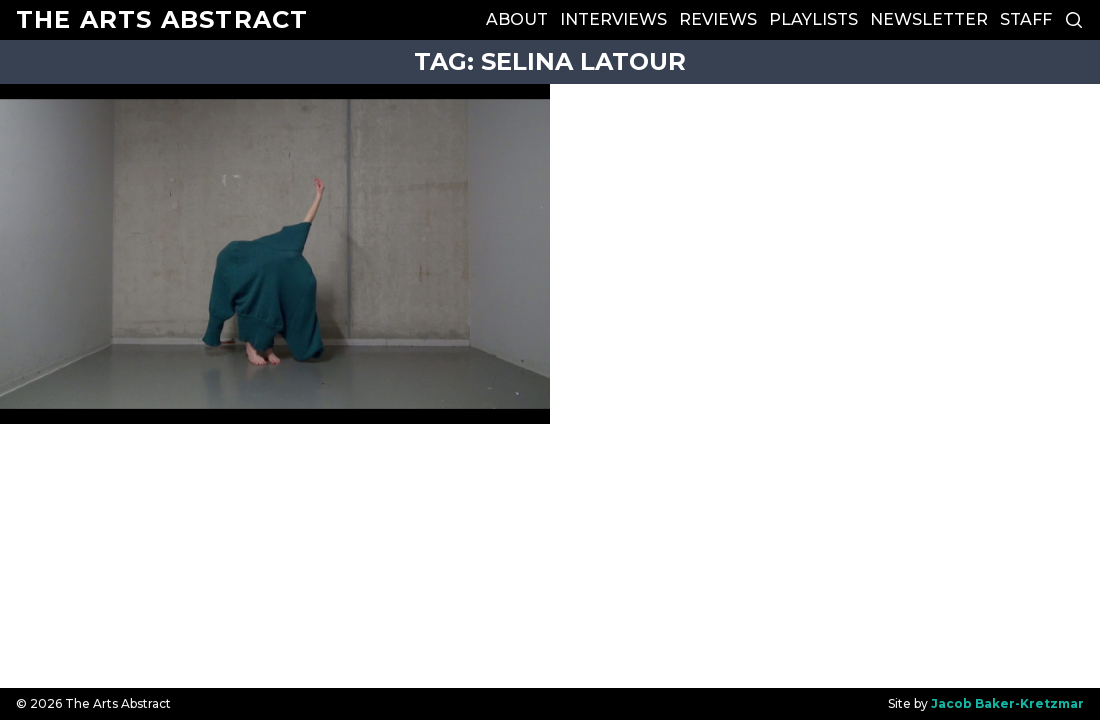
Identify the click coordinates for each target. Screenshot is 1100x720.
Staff (1026, 19)
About (517, 19)
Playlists (813, 19)
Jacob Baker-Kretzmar (1007, 703)
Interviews (613, 19)
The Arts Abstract (162, 19)
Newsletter (929, 19)
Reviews (718, 19)
